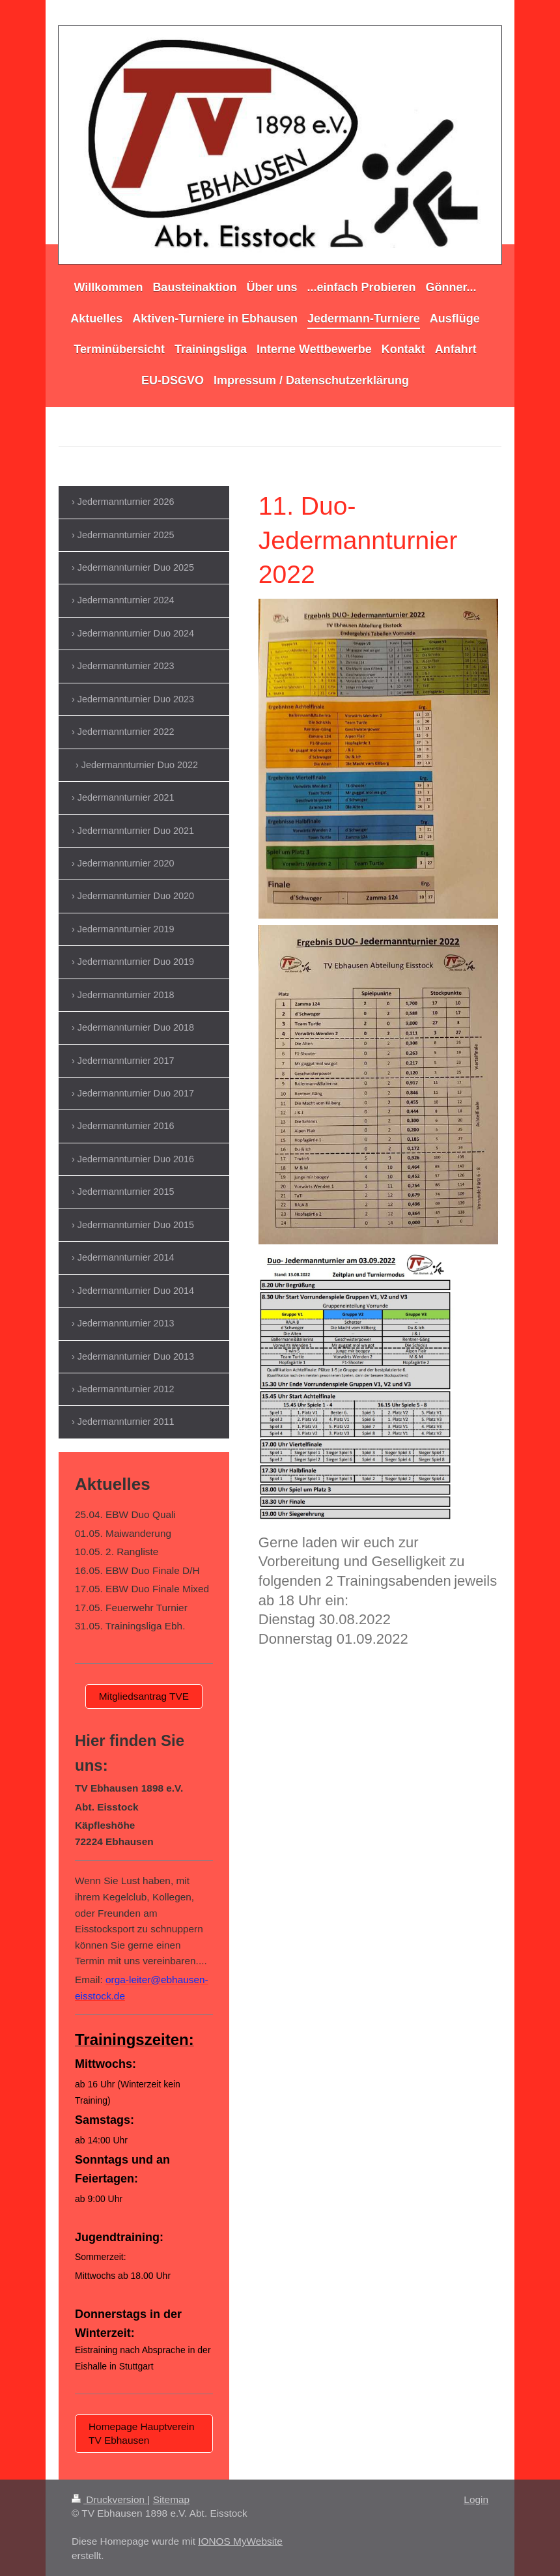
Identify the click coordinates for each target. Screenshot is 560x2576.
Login (476, 2499)
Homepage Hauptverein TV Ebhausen (142, 2433)
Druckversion (109, 2499)
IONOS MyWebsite (240, 2541)
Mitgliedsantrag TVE (144, 1696)
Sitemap (171, 2499)
